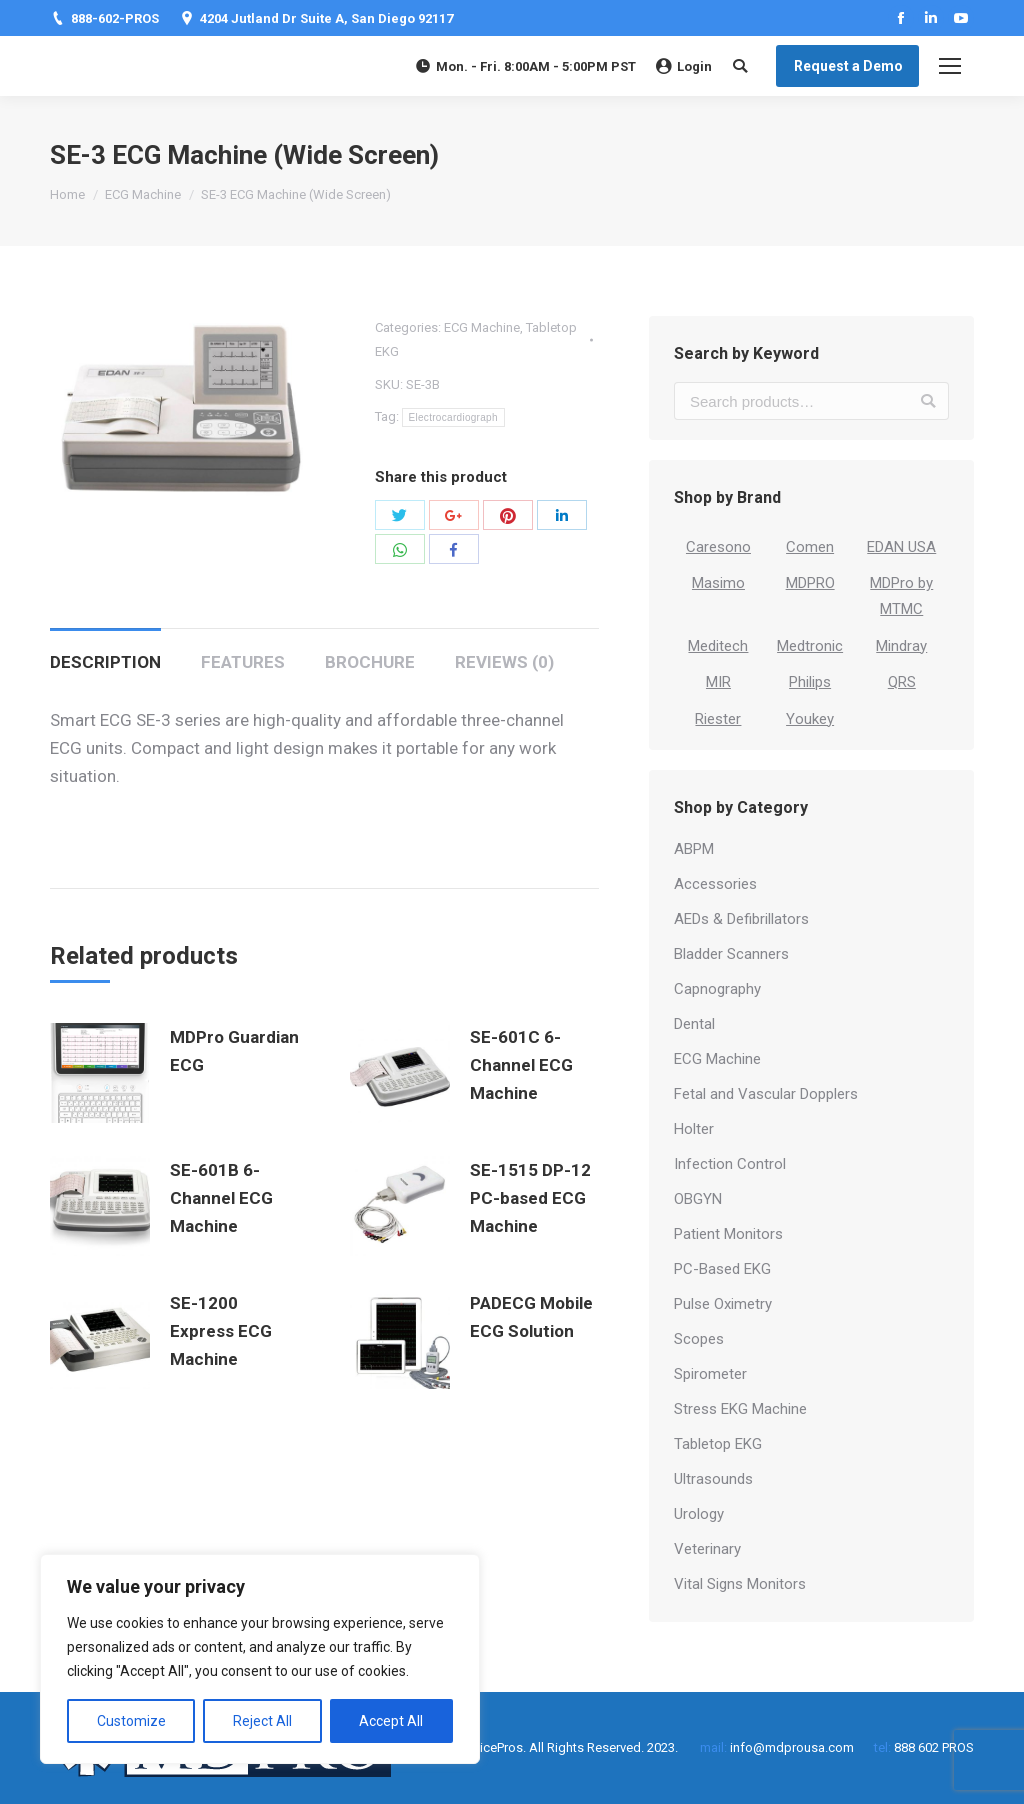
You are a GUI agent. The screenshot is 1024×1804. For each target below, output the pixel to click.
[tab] (105, 652)
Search (928, 401)
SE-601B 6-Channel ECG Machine (221, 1198)
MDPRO (810, 583)
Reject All (262, 1721)
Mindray (901, 646)
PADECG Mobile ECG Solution (531, 1317)
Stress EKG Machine (740, 1409)
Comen (810, 547)
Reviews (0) (504, 662)
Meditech (718, 646)
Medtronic (810, 646)
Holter (694, 1129)
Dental (694, 1024)
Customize (131, 1721)
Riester (718, 719)
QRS (902, 682)
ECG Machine (143, 194)
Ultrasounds (713, 1479)
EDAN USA (901, 547)
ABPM (694, 849)
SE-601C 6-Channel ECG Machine (521, 1065)
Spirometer (710, 1374)
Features (243, 662)
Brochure (370, 662)
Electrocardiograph (453, 417)
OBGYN (698, 1199)
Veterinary (707, 1549)
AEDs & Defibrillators (741, 919)
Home (67, 194)
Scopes (699, 1339)
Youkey (810, 719)
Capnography (717, 989)
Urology (699, 1514)
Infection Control (730, 1164)
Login (684, 66)
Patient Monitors (728, 1234)
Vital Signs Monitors (740, 1584)
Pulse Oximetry (723, 1304)
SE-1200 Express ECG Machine (221, 1331)
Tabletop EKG (718, 1444)
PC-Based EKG (722, 1269)
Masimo (718, 583)
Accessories (715, 884)
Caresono (718, 547)
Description (105, 662)
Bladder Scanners (731, 954)
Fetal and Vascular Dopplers (766, 1094)
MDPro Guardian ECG (234, 1051)
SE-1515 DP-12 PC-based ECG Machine (530, 1198)
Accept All (391, 1721)
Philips (810, 682)
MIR (718, 682)
